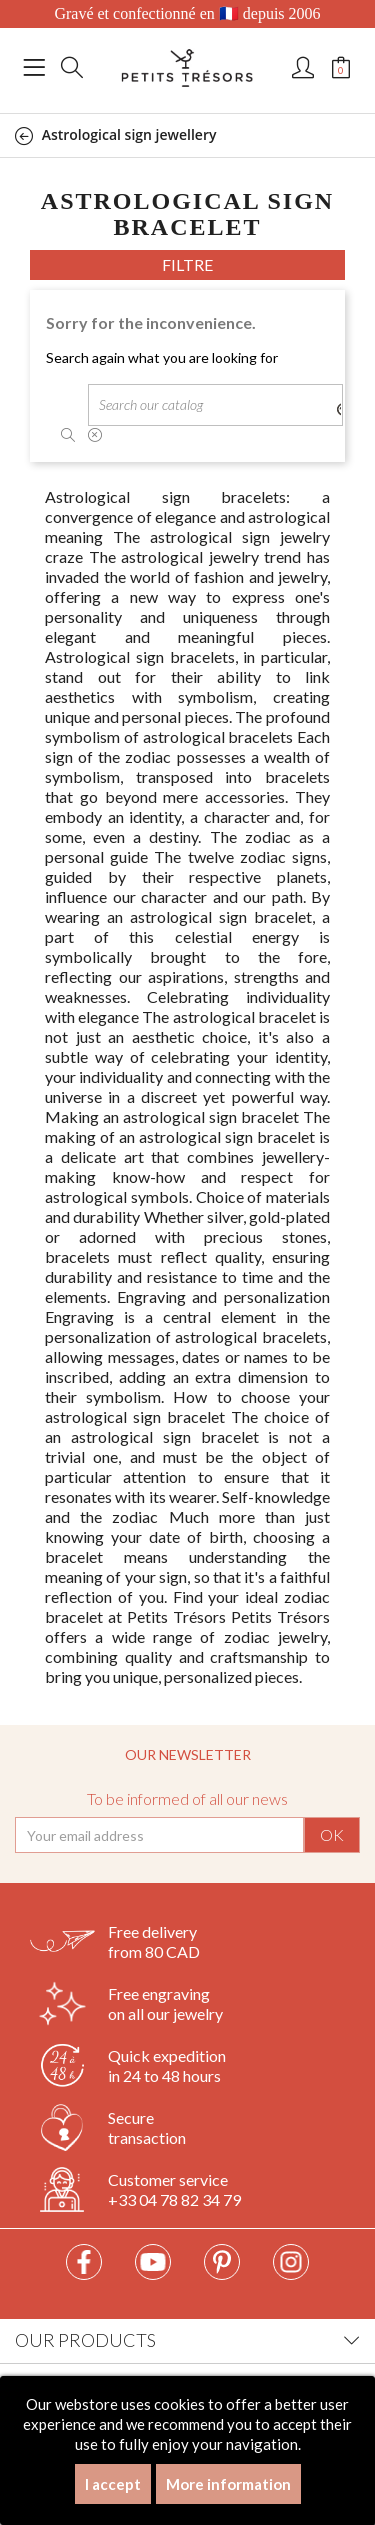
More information (228, 2484)
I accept (113, 2484)
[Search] (215, 405)
